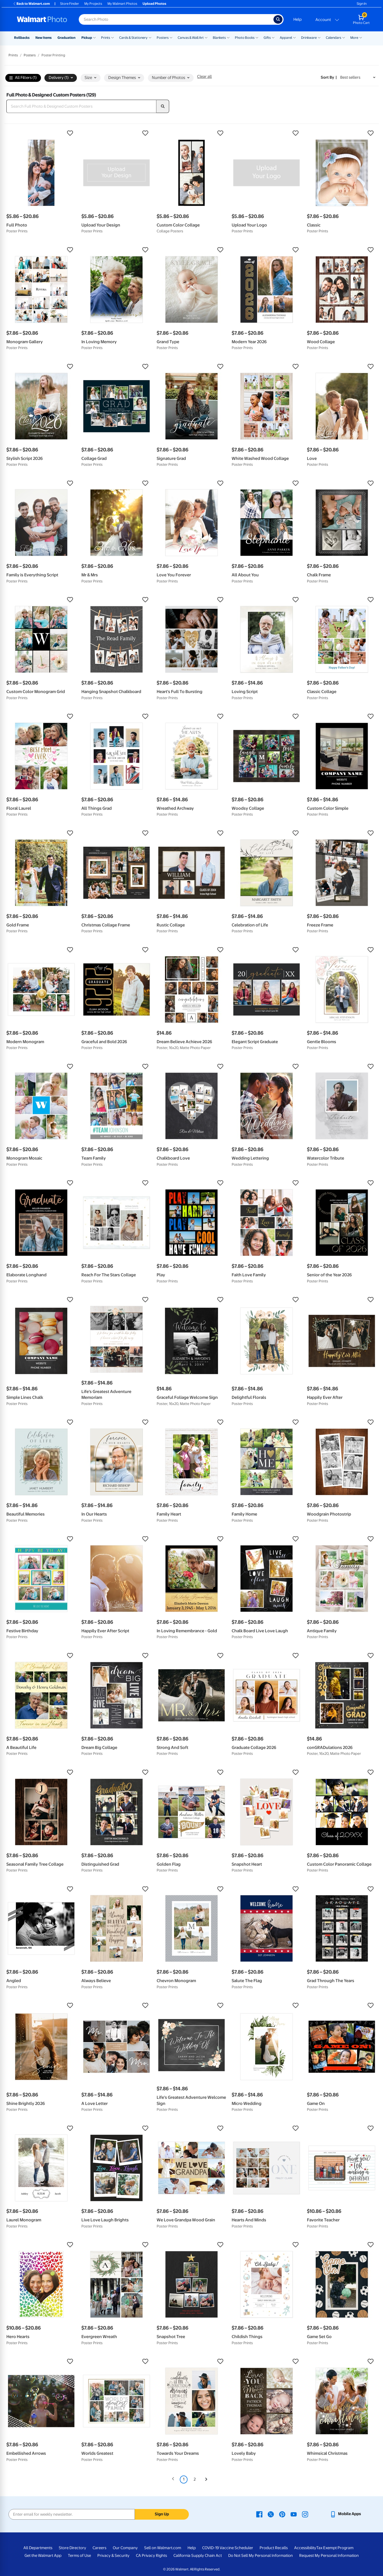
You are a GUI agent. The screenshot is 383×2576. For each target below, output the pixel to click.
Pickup (86, 38)
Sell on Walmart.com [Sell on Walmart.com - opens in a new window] (162, 2547)
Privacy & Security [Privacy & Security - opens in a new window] (113, 2555)
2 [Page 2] (195, 2479)
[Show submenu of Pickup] (94, 37)
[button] (41, 133)
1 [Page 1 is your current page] (183, 2479)
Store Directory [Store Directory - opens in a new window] (72, 2547)
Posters (163, 38)
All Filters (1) (23, 78)
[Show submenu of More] (360, 37)
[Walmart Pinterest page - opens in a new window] (282, 2513)
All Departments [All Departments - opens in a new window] (37, 2547)
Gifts (267, 38)
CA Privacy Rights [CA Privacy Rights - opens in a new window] (151, 2555)
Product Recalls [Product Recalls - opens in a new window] (274, 2547)
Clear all (204, 76)
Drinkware (309, 38)
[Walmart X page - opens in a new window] (271, 2513)
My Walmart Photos (122, 4)
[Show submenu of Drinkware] (319, 37)
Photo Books (245, 38)
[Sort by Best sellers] (358, 77)
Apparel (286, 38)
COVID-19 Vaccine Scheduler (227, 2547)
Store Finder (69, 4)
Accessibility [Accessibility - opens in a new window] (305, 2547)
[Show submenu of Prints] (112, 37)
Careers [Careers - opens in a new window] (99, 2547)
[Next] (206, 2479)
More (354, 38)
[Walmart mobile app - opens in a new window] (345, 2513)
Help (297, 19)
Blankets (219, 38)
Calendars (333, 38)
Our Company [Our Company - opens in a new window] (125, 2547)
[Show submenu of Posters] (171, 37)
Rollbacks (22, 38)
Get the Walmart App (42, 2555)
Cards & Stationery (133, 38)
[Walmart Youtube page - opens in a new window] (293, 2513)
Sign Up (162, 2514)
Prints (105, 38)
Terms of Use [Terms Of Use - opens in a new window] (79, 2555)
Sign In (362, 4)
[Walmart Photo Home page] (42, 19)
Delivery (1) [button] (61, 77)
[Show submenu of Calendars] (343, 37)
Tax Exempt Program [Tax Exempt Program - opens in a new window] (334, 2547)
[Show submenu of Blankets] (228, 37)
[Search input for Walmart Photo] (176, 19)
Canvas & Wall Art (191, 38)
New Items (43, 38)
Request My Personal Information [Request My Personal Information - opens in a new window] (329, 2555)
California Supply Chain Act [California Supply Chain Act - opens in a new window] (197, 2555)
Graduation (66, 38)
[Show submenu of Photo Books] (257, 37)
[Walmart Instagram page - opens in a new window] (305, 2513)
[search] (162, 106)
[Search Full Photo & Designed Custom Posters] (81, 106)
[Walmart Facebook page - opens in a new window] (259, 2513)
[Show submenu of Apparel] (294, 37)
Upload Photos (154, 4)
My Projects (93, 4)
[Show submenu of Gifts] (273, 37)
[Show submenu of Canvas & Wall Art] (206, 37)
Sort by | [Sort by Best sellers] (329, 77)
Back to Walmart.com (31, 4)
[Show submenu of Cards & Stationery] (150, 37)
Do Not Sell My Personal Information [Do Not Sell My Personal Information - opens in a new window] (260, 2555)
